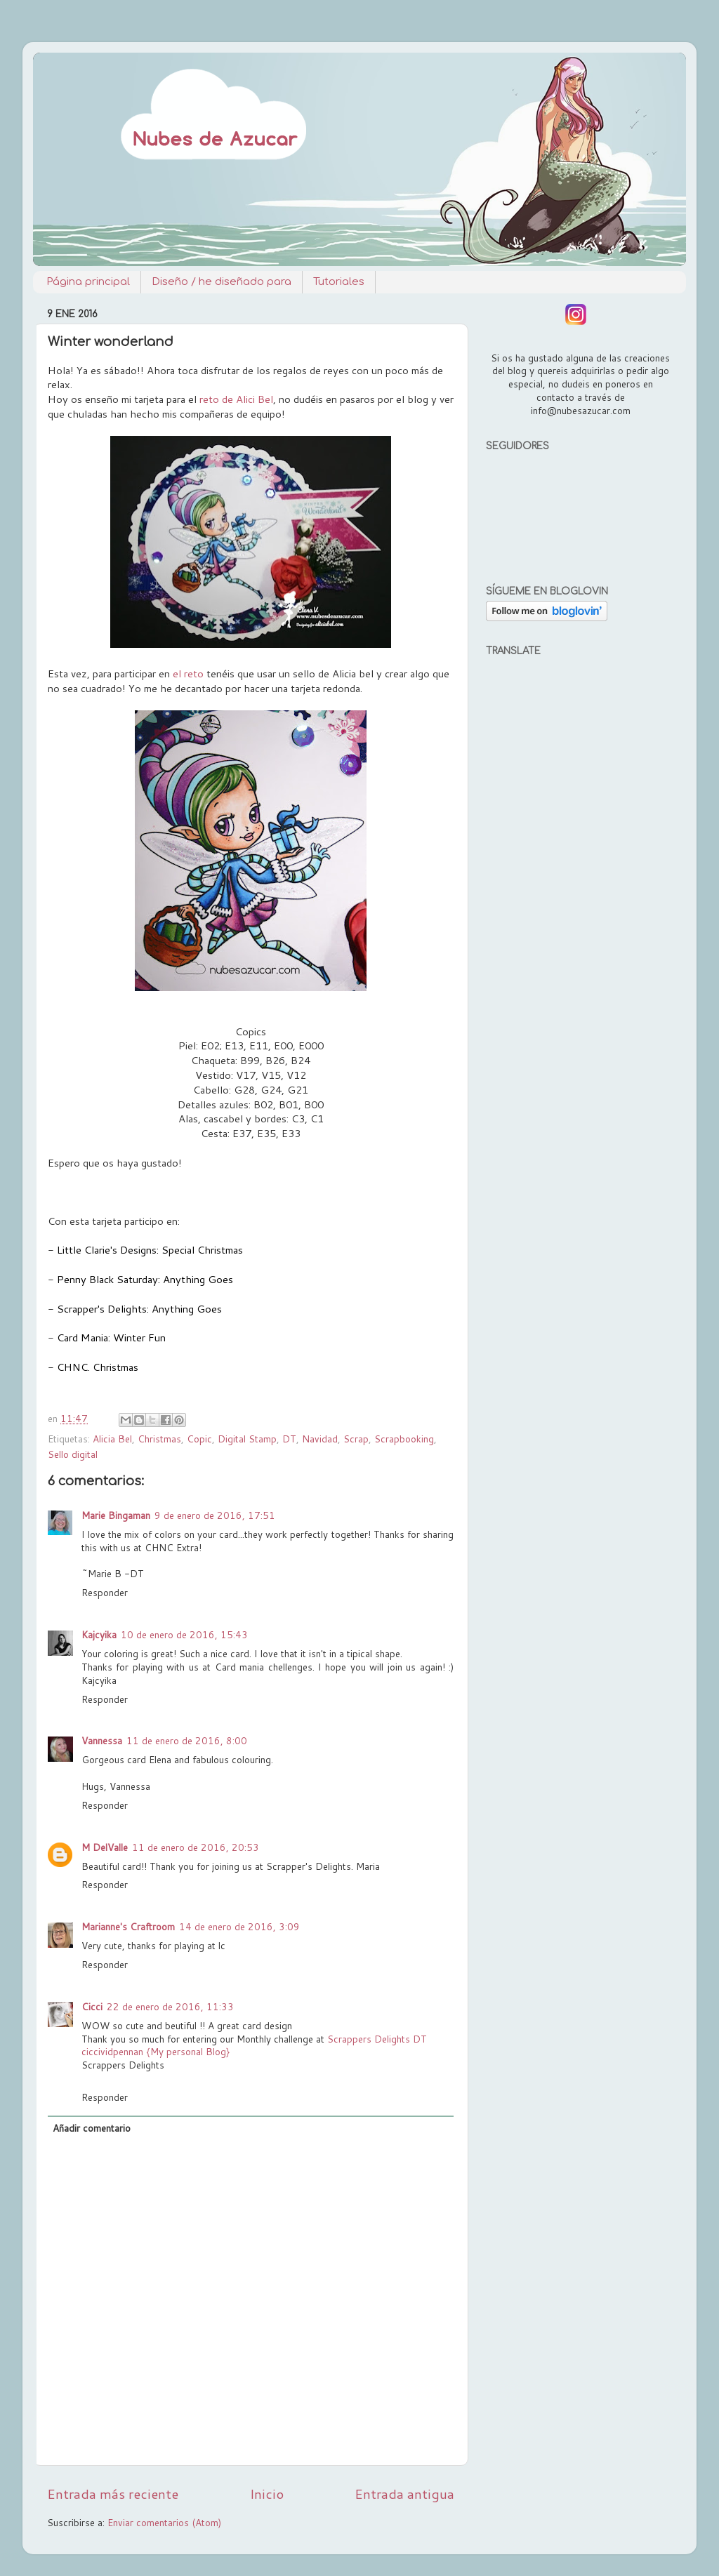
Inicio (267, 2493)
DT (289, 1438)
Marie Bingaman (115, 1515)
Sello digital (73, 1454)
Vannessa (101, 1740)
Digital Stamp (247, 1438)
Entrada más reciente (112, 2493)
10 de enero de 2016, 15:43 (184, 1634)
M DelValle (104, 1847)
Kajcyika (99, 1634)
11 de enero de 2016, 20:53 (195, 1847)
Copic (199, 1438)
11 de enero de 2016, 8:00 (186, 1740)
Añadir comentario (92, 2128)
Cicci (92, 2006)
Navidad (320, 1438)
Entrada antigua (404, 2493)
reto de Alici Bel (236, 399)
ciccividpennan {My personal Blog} (155, 2051)
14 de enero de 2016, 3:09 (239, 1926)
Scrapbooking (404, 1438)
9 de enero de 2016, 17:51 (214, 1515)
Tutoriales (338, 282)
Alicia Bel (112, 1438)
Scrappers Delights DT (377, 2038)
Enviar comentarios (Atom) (164, 2522)
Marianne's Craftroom (128, 1926)
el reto (188, 673)
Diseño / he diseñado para (221, 282)
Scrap (356, 1438)
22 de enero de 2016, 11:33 (170, 2006)
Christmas (159, 1438)
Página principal (88, 282)
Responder (104, 1592)
